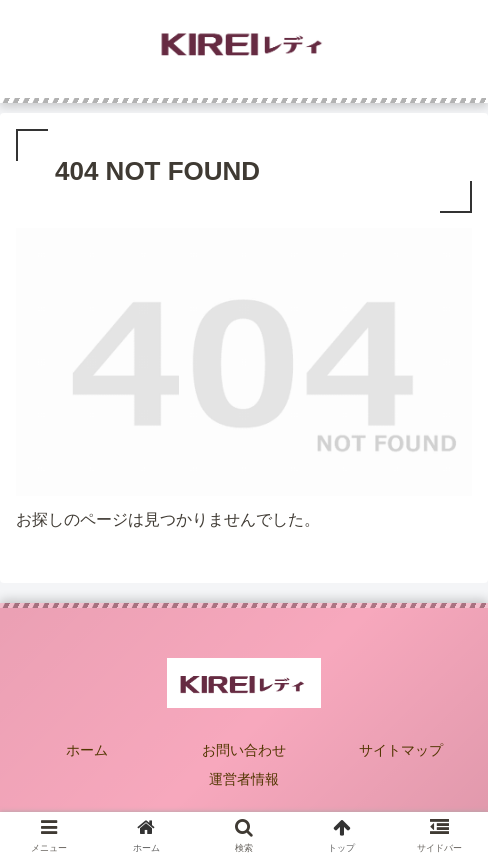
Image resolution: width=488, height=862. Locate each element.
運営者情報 (244, 779)
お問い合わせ (244, 750)
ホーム (87, 750)
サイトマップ (401, 750)
